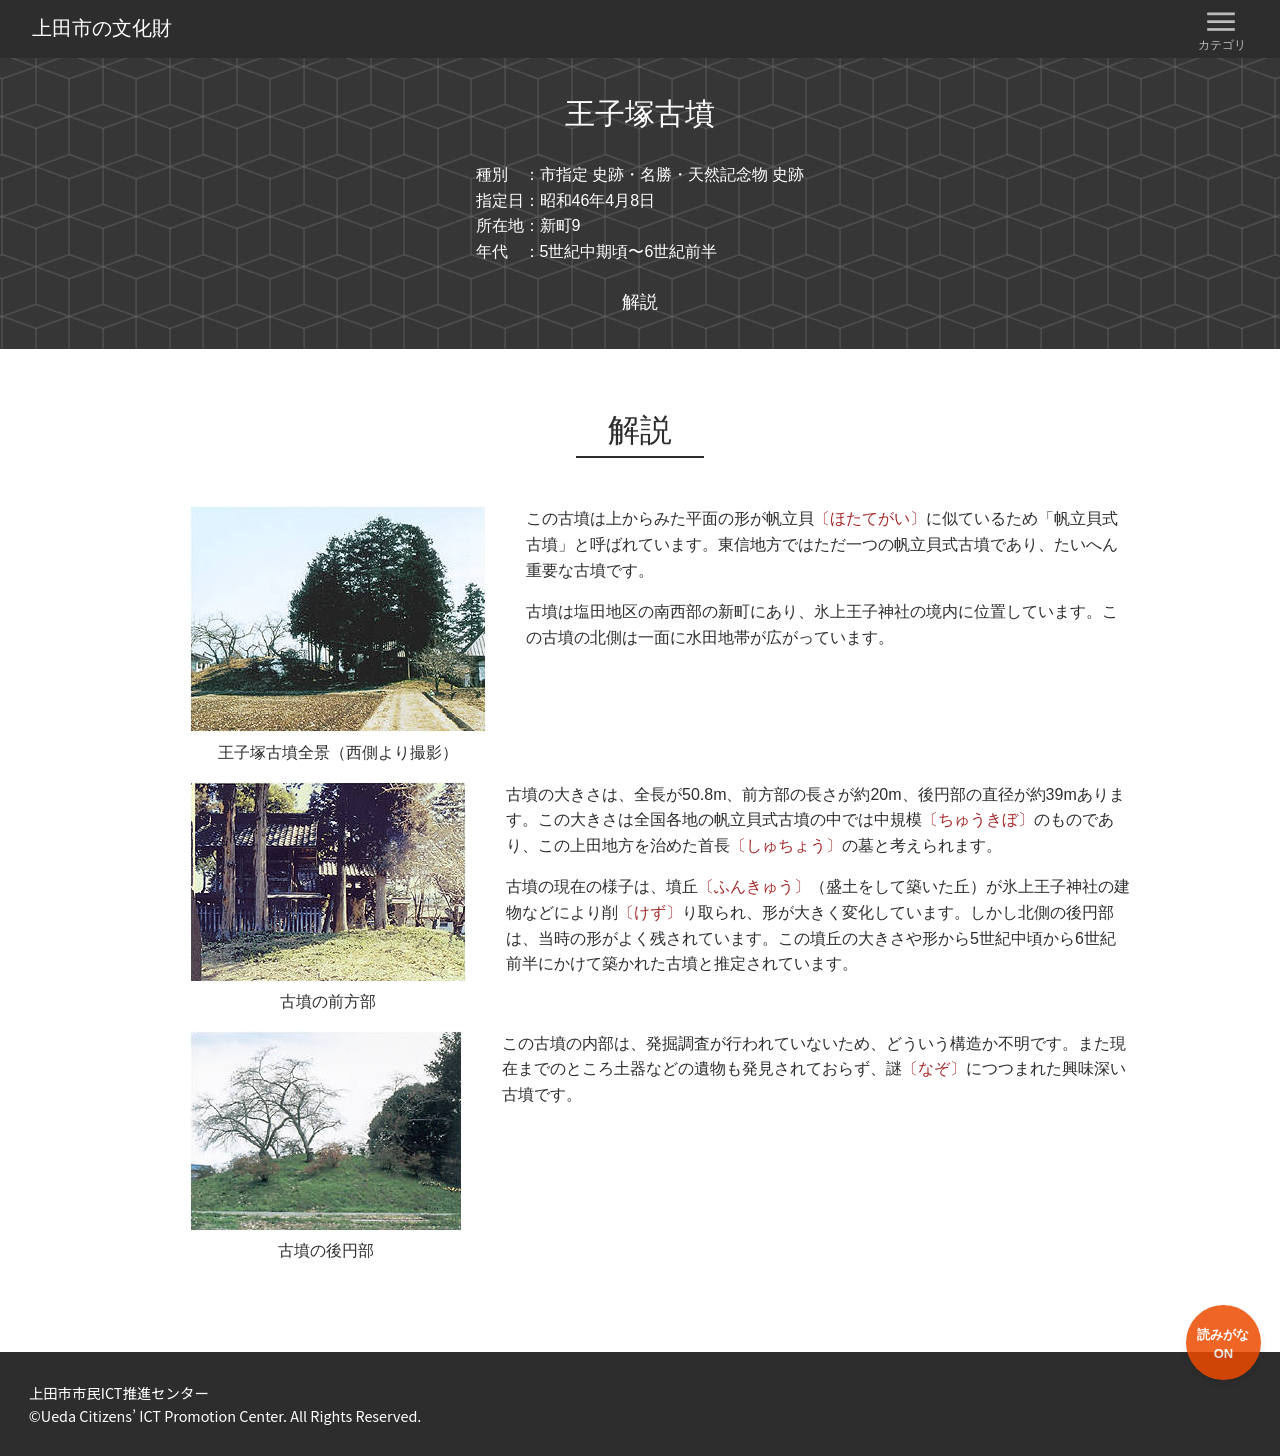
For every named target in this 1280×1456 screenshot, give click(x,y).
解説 (640, 302)
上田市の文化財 (102, 28)
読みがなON (1223, 1344)
